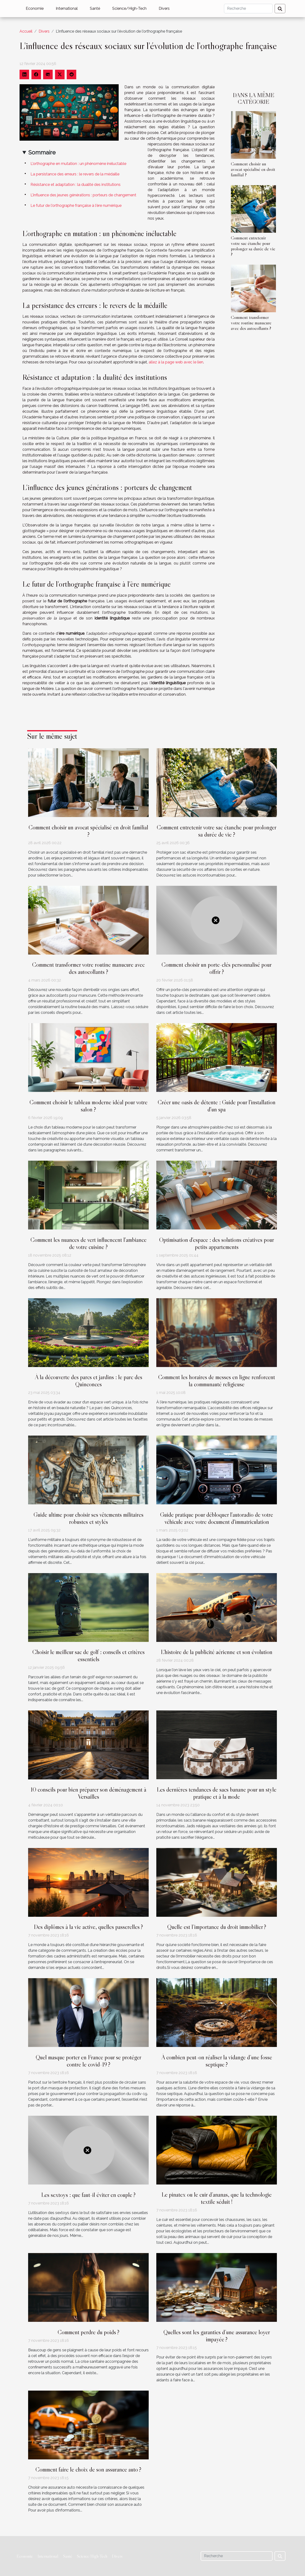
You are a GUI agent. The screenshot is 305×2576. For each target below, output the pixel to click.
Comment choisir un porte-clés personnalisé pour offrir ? (217, 968)
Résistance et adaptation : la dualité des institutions (75, 184)
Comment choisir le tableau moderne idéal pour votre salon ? (88, 1106)
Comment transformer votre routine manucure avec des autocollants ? (251, 322)
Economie (35, 8)
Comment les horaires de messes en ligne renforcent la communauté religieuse (216, 1380)
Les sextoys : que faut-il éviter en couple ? (88, 2195)
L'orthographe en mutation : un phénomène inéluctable (78, 163)
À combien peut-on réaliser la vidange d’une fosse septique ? (216, 2061)
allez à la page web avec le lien (176, 362)
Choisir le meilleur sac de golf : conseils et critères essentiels (88, 1655)
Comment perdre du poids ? (88, 2332)
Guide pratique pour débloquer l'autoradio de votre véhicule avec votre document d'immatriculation (216, 1518)
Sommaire (42, 152)
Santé (95, 8)
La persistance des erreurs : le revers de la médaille (74, 174)
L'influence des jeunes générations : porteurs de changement (83, 195)
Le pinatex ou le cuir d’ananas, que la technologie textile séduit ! (217, 2198)
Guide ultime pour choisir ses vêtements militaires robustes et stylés (88, 1518)
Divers (164, 8)
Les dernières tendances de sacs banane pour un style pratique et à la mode (216, 1793)
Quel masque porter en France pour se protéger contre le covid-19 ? (88, 2061)
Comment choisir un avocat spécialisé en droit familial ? (253, 169)
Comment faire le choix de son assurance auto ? (88, 2469)
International (67, 8)
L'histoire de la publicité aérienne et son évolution (216, 1652)
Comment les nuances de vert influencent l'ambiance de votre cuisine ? (88, 1243)
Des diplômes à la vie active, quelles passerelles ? (88, 1927)
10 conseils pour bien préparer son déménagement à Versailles (88, 1793)
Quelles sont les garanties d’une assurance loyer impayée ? (216, 2335)
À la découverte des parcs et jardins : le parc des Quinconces (88, 1380)
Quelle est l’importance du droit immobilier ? (216, 1927)
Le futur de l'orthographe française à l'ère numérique (76, 205)
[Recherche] (248, 8)
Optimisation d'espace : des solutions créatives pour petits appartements (216, 1243)
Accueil (26, 31)
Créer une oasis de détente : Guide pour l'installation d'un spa (216, 1106)
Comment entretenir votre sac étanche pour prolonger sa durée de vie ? (253, 246)
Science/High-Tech (129, 8)
